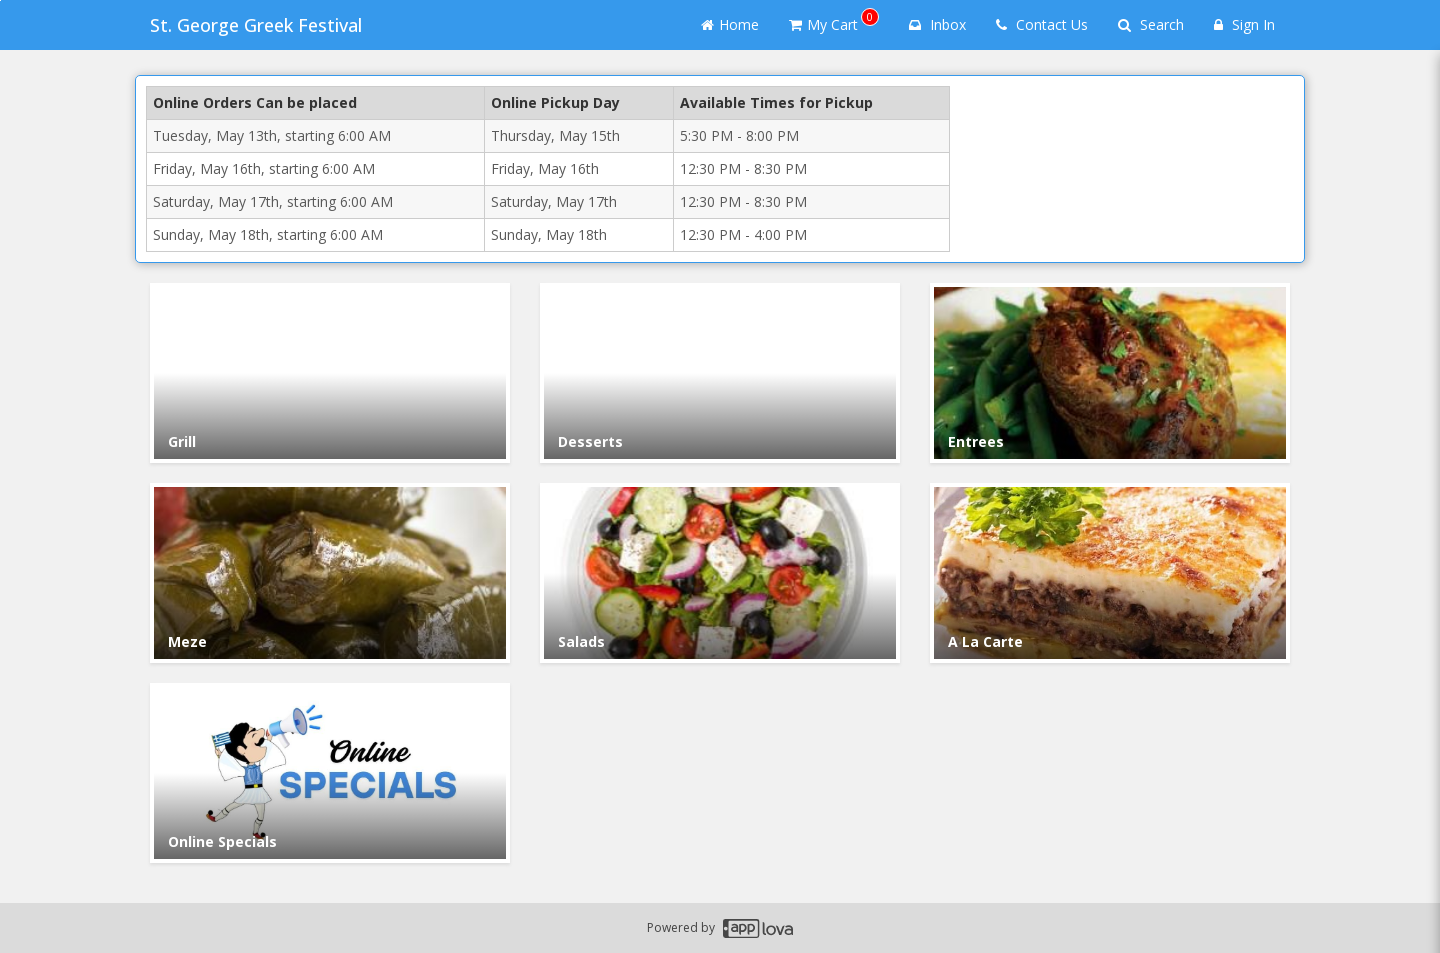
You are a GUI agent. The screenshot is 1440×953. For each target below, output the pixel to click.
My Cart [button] (834, 21)
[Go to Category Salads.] (720, 573)
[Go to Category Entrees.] (1110, 373)
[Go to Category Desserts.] (720, 373)
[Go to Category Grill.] (330, 373)
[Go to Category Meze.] (330, 573)
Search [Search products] (1151, 24)
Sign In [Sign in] (1244, 24)
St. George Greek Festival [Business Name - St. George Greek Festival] (256, 25)
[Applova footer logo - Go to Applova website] (758, 928)
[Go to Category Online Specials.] (330, 773)
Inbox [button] (937, 24)
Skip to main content (0, 0)
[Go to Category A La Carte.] (1110, 573)
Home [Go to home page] (730, 24)
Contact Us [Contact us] (1042, 24)
